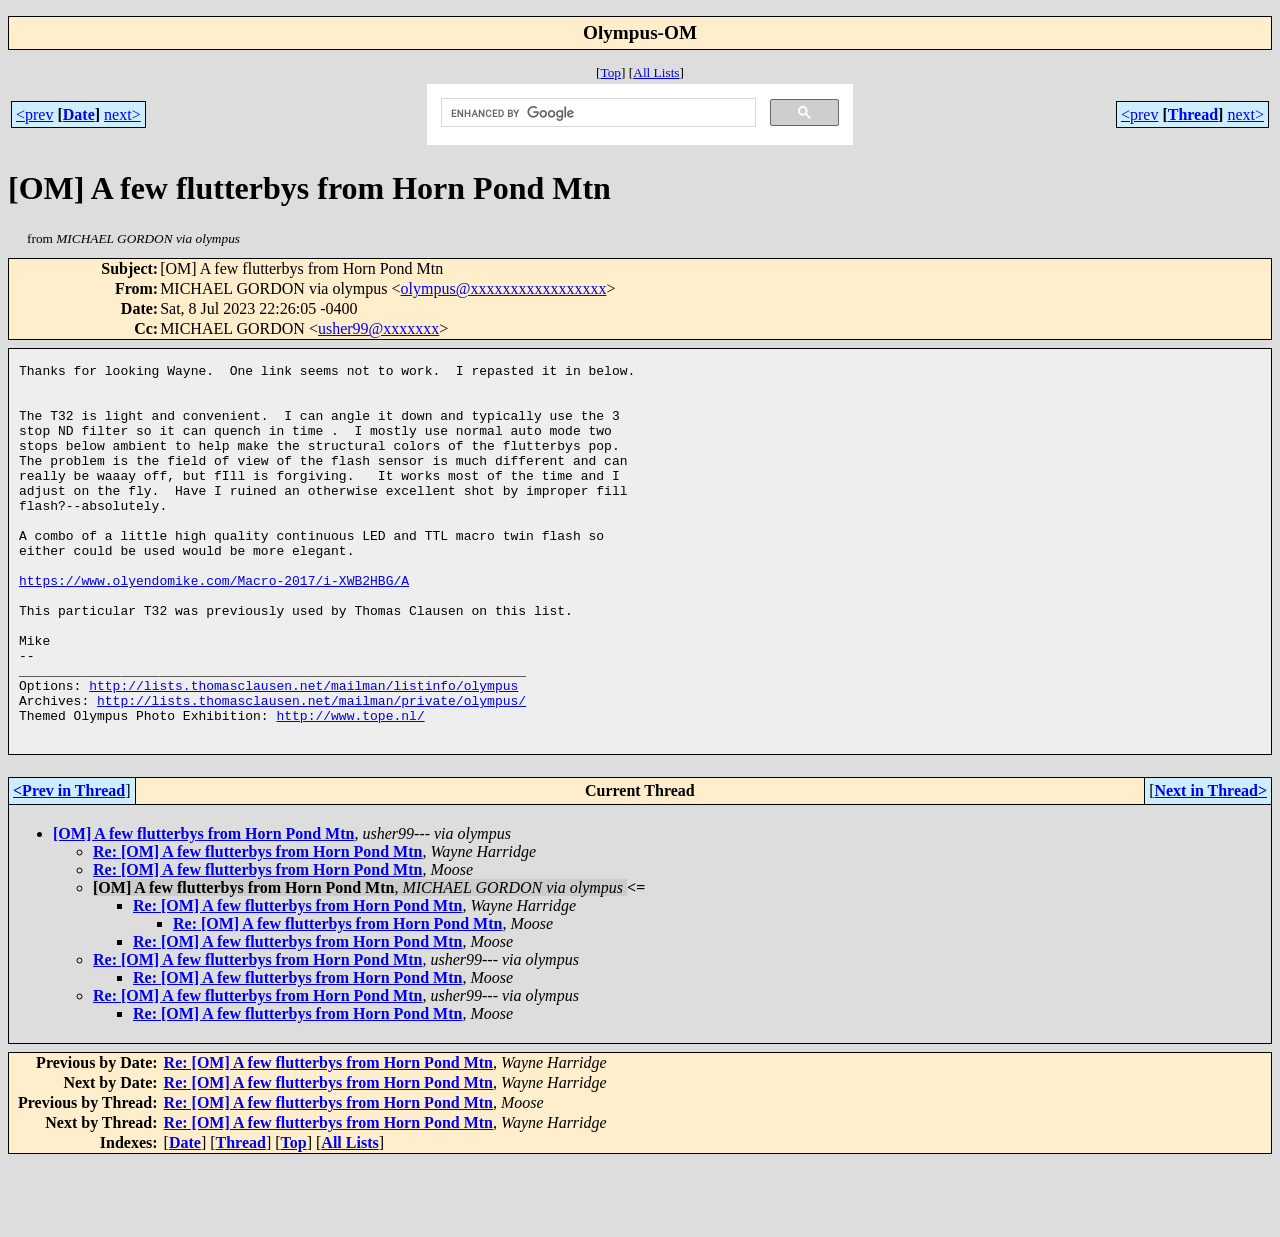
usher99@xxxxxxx (378, 328)
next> (122, 114)
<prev (34, 114)
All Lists (656, 72)
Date (79, 114)
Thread (1193, 114)
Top (610, 72)
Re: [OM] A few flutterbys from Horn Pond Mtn (257, 926)
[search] (596, 113)
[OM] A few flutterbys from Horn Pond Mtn (203, 908)
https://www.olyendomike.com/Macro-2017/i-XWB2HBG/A (214, 625)
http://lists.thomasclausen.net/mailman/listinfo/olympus (303, 751)
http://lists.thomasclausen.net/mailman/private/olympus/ (311, 769)
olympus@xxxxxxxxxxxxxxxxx (504, 288)
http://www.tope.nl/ (350, 787)
